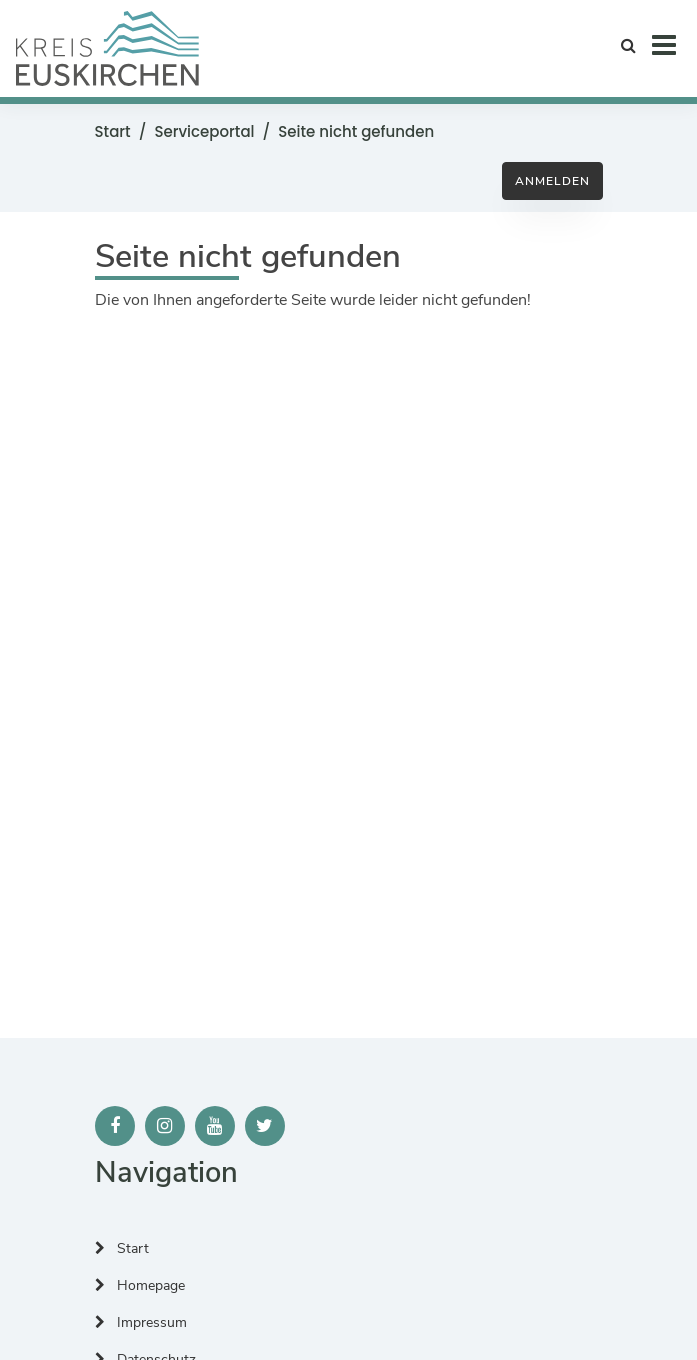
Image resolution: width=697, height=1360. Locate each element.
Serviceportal (204, 131)
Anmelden (552, 181)
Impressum (141, 1322)
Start (113, 131)
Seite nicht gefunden (356, 131)
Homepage (140, 1285)
